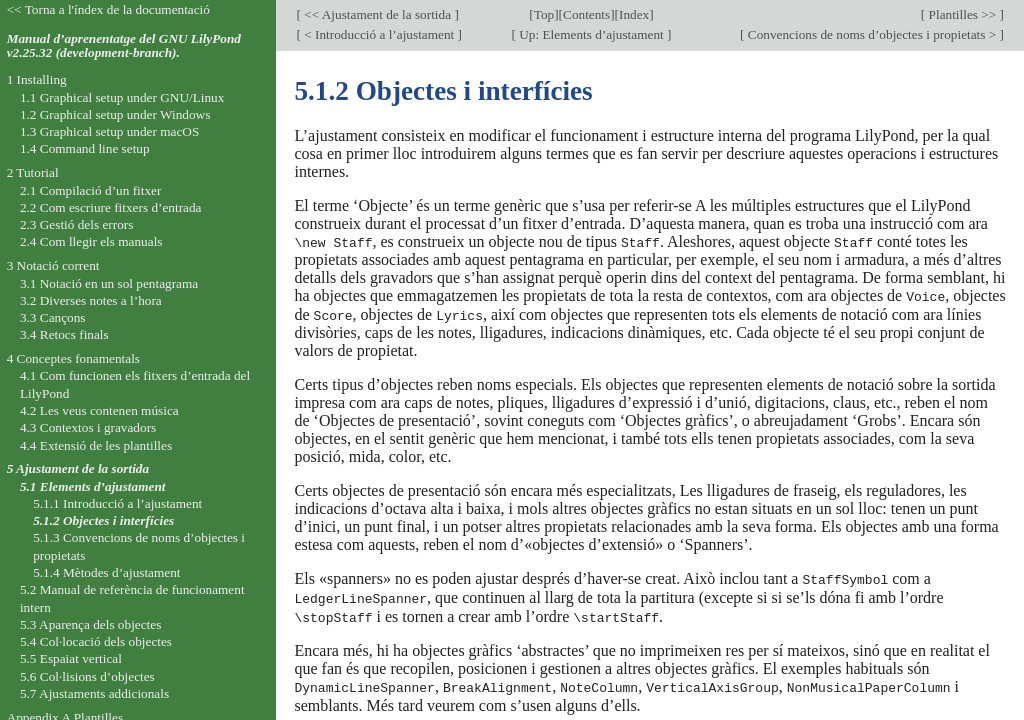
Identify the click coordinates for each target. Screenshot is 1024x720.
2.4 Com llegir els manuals (91, 241)
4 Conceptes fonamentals (73, 358)
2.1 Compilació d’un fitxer (90, 190)
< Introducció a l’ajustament (379, 34)
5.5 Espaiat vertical (71, 658)
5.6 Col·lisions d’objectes (87, 676)
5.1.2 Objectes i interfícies (103, 520)
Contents (586, 14)
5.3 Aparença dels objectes (90, 624)
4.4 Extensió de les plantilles (96, 445)
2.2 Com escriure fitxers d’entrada (111, 207)
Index (634, 14)
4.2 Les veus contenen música (99, 410)
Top (544, 14)
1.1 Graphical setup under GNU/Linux (122, 97)
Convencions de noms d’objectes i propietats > (872, 34)
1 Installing (37, 79)
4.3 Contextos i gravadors (88, 427)
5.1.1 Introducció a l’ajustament (117, 503)
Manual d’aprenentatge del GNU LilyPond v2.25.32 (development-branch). (124, 46)
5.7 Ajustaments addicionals (94, 693)
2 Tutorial (33, 172)
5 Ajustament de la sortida (78, 468)
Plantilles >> (962, 14)
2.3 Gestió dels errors (76, 224)
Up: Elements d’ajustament (591, 34)
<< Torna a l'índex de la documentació (108, 9)
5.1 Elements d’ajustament (93, 486)
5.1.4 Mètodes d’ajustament (106, 572)
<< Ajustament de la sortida (378, 14)
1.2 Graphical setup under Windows (115, 114)
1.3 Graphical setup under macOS (109, 131)
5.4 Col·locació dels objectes (96, 641)
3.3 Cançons (53, 317)
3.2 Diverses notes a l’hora (91, 300)
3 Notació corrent (53, 265)
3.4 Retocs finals (64, 334)
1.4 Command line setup (85, 148)
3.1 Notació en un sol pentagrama (109, 283)
